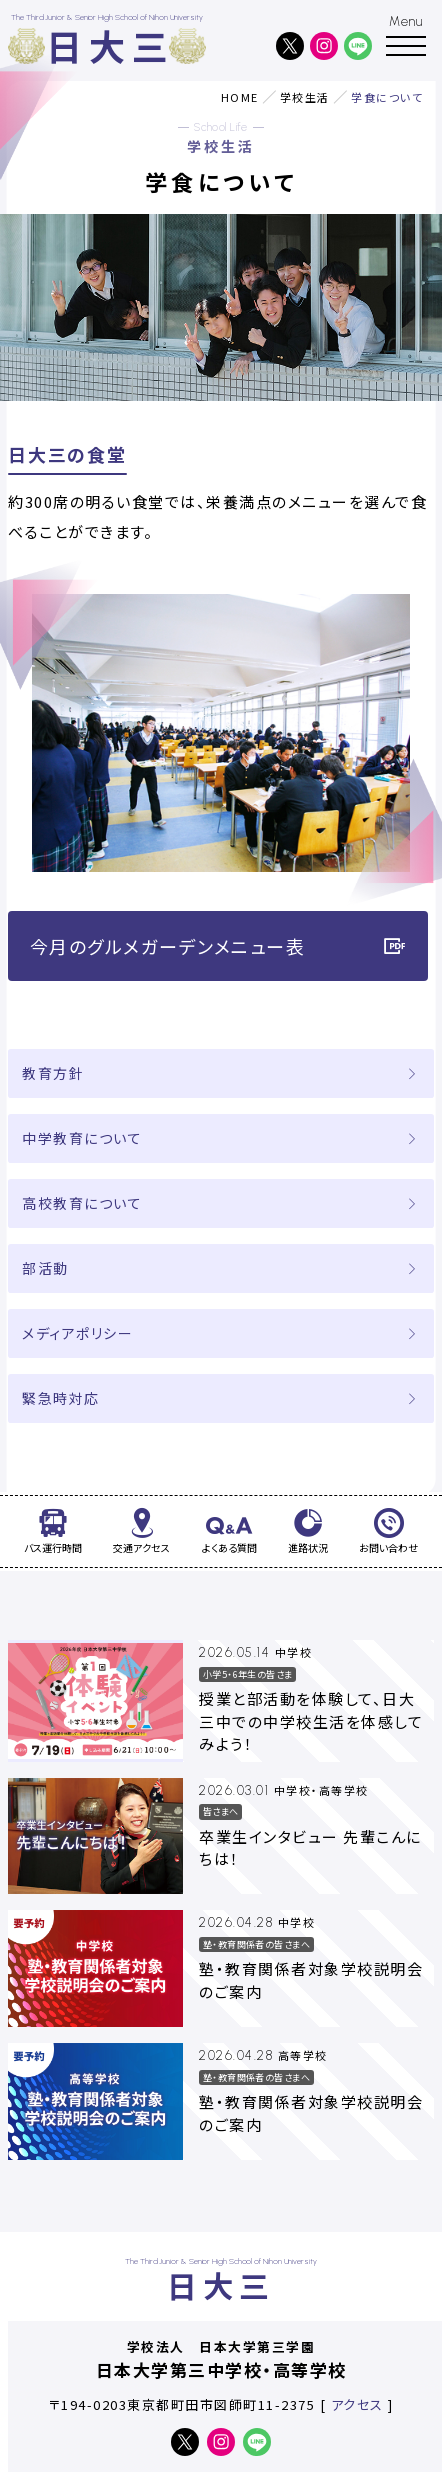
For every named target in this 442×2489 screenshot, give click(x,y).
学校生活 (305, 97)
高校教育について (82, 1203)
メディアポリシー (77, 1333)
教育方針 (53, 1073)
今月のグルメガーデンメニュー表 (218, 946)
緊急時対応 (61, 1398)
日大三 (111, 45)
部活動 (45, 1268)
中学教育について (82, 1138)
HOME (240, 97)
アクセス (357, 2404)
